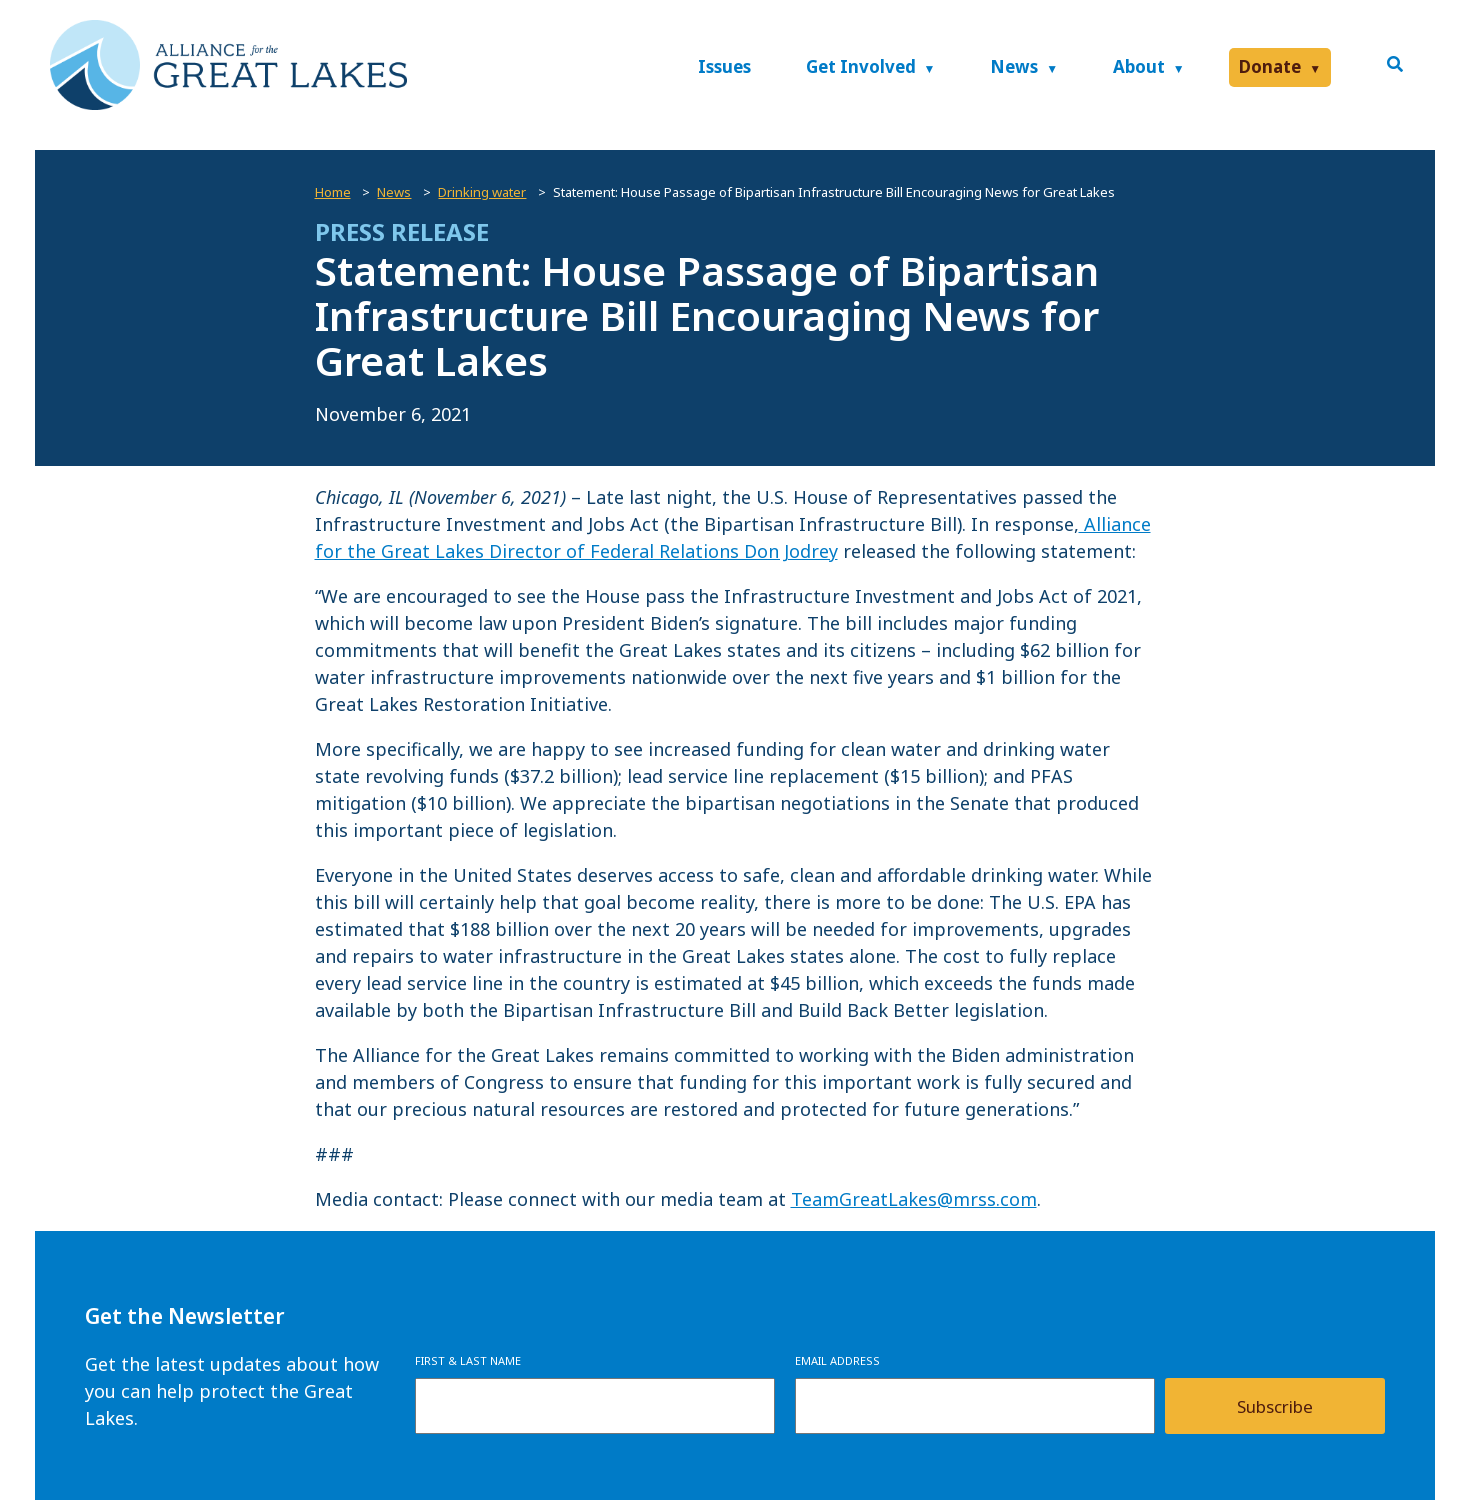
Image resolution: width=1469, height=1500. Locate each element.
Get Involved (861, 66)
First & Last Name (468, 1360)
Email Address (837, 1360)
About (1139, 66)
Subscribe (1275, 1406)
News (1014, 66)
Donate (1270, 66)
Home (333, 192)
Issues (724, 66)
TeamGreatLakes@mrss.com (914, 1199)
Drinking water (482, 192)
